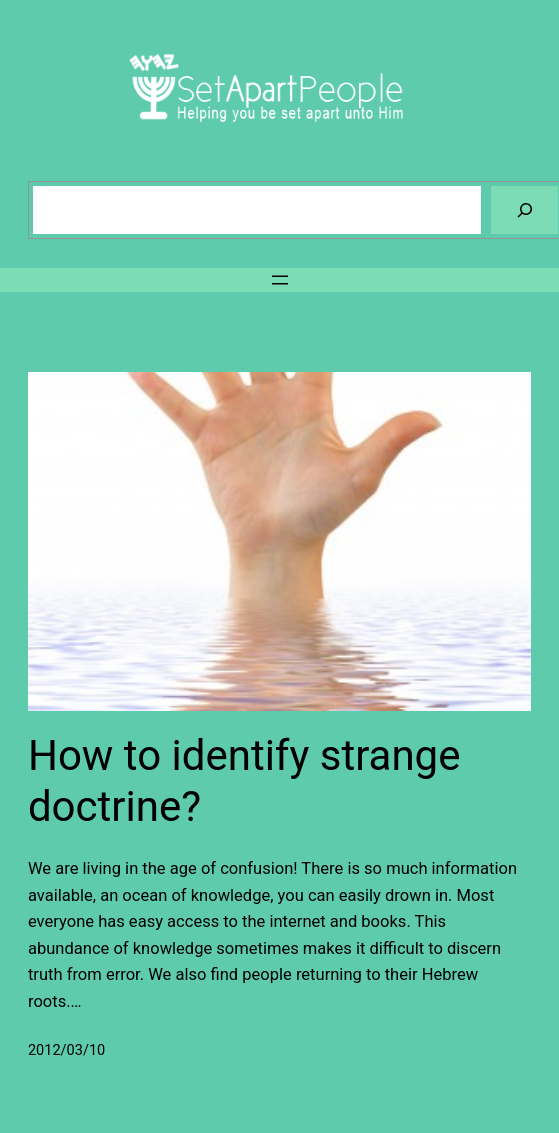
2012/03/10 (66, 1050)
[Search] (524, 209)
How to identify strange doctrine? (244, 780)
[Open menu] (280, 280)
